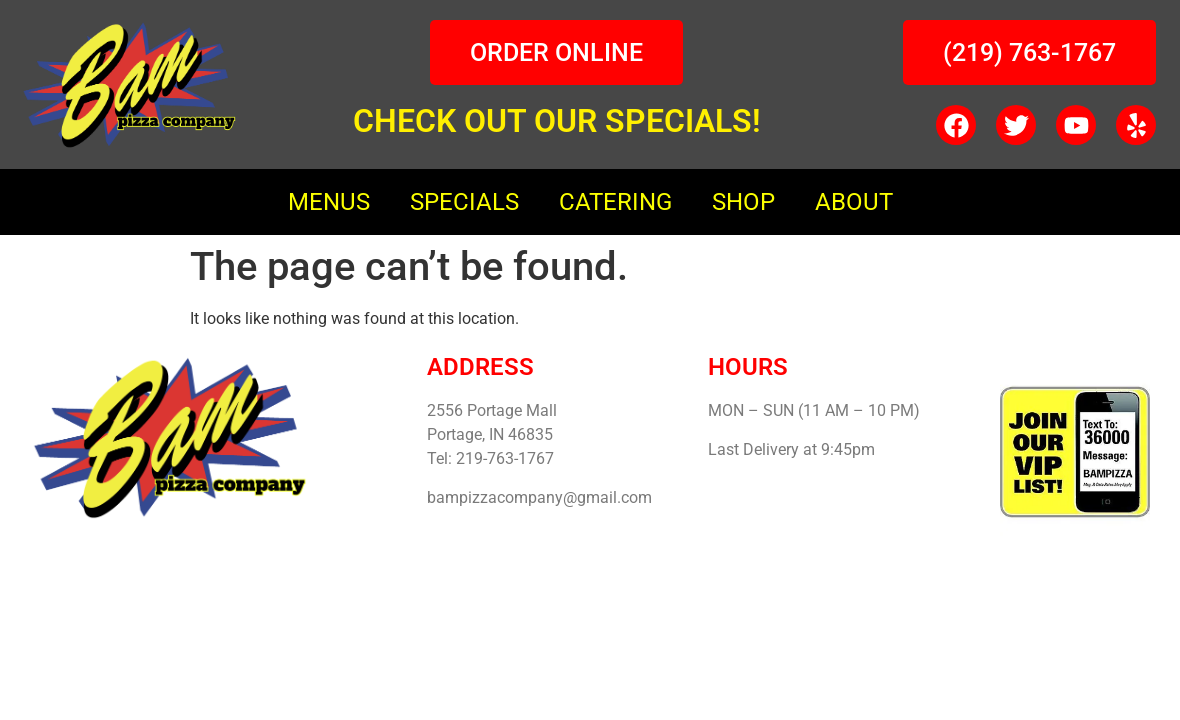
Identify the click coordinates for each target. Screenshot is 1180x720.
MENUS (329, 202)
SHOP (743, 202)
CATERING (615, 202)
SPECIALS (464, 202)
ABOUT (854, 202)
